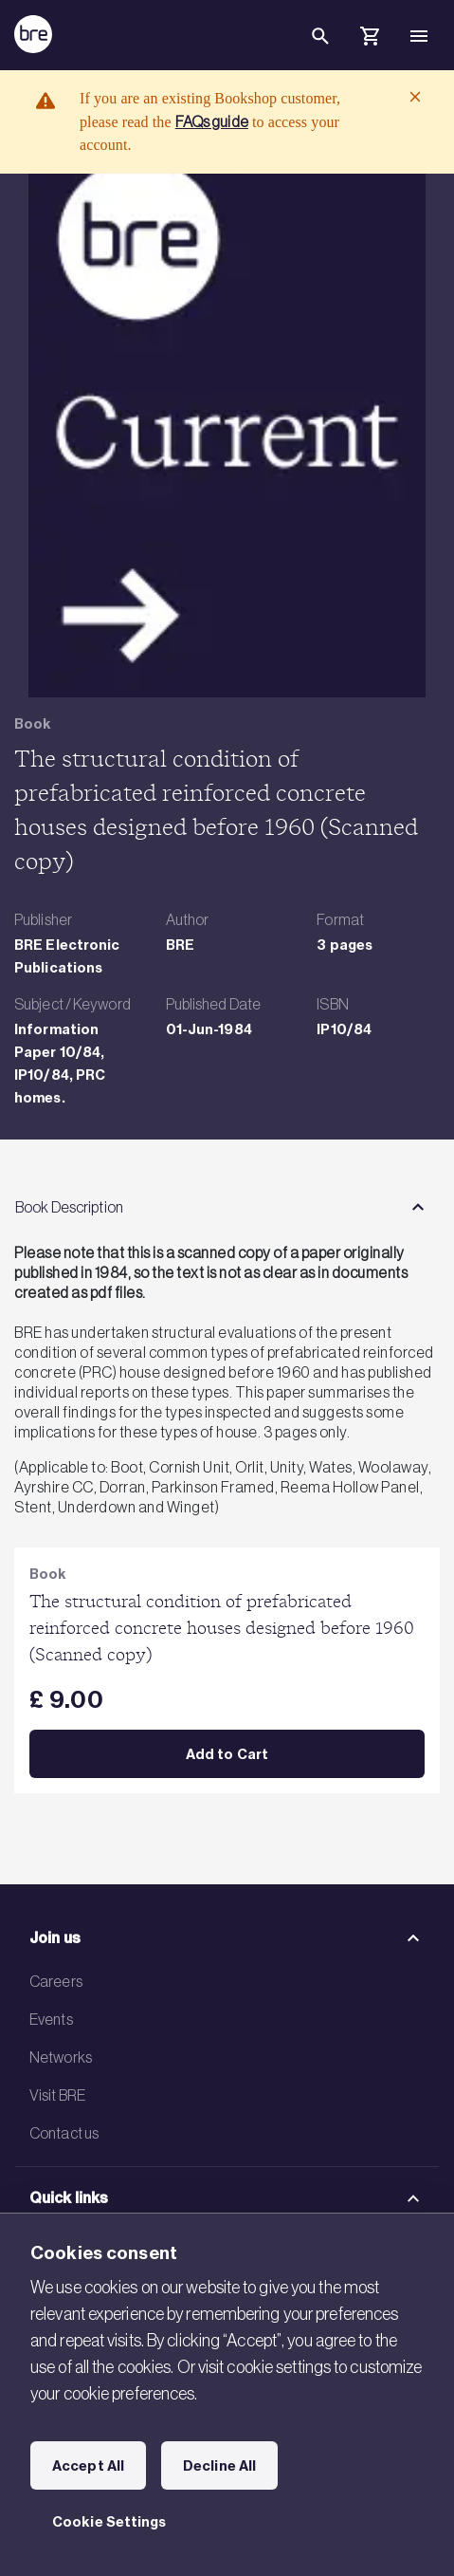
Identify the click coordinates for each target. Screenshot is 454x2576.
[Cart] (369, 39)
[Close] (415, 97)
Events (51, 2019)
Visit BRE (57, 2094)
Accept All (88, 2465)
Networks (60, 2057)
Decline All (219, 2465)
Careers (55, 1981)
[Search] (320, 51)
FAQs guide (211, 121)
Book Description (69, 1206)
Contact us (64, 2132)
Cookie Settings (109, 2521)
